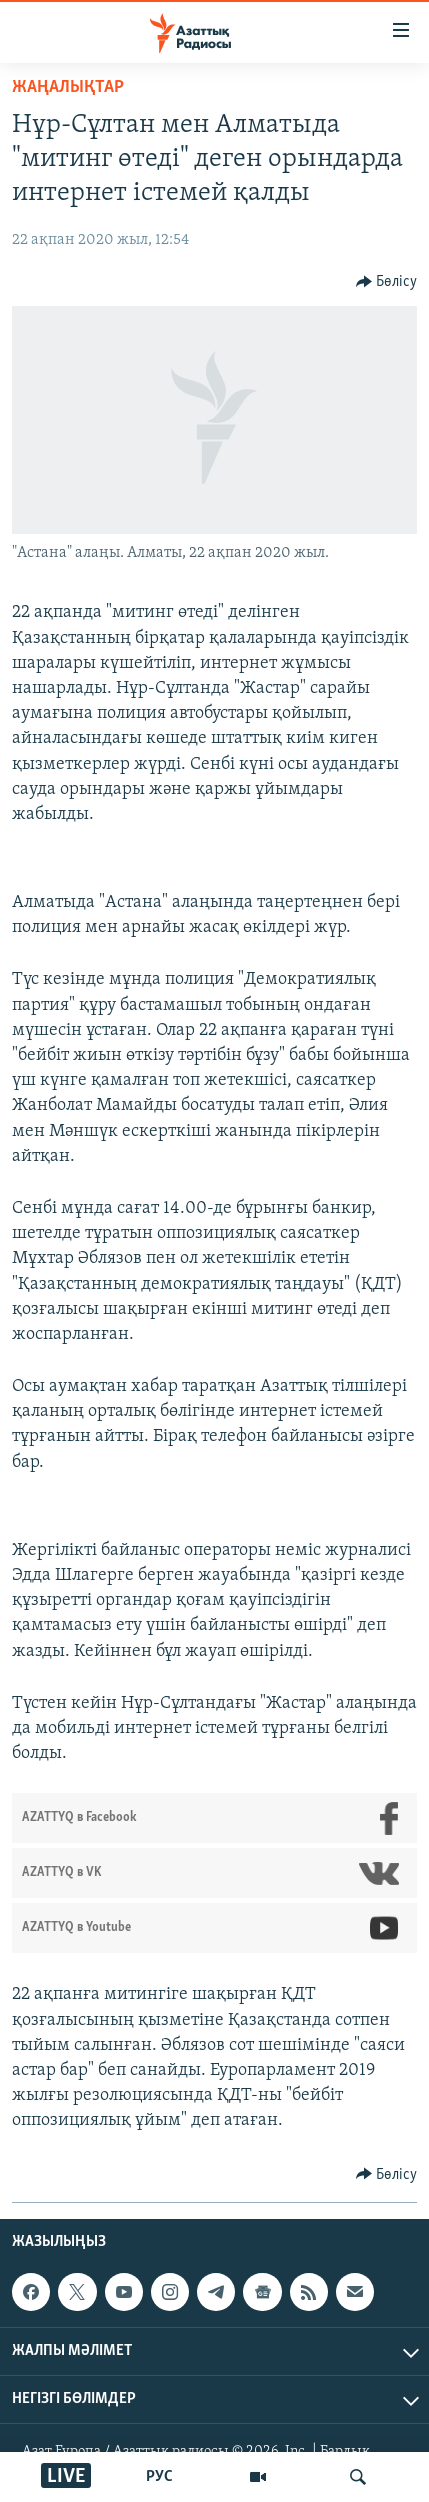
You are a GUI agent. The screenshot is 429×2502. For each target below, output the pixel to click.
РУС (159, 2477)
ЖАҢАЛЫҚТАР (68, 87)
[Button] (387, 282)
